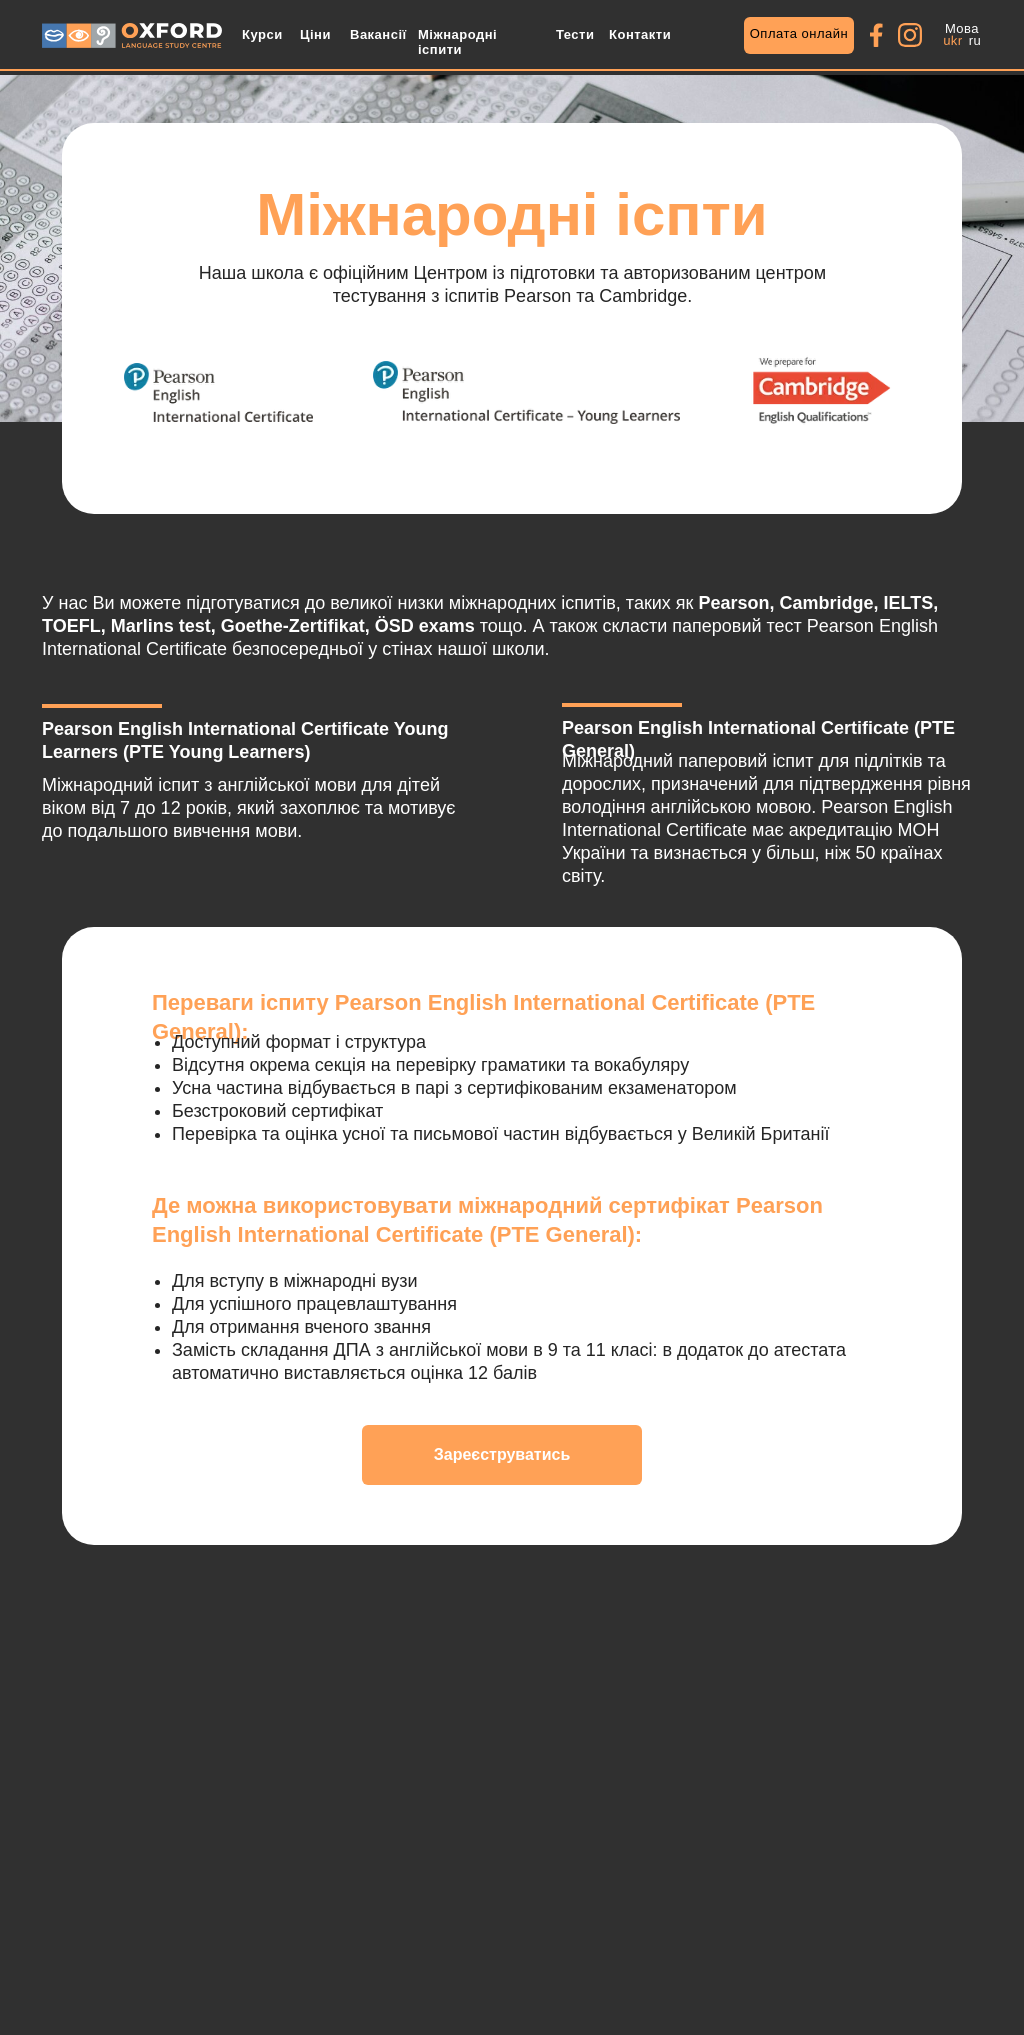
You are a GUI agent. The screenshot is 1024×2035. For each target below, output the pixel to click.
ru (975, 40)
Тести (575, 34)
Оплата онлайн (799, 33)
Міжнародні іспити (457, 42)
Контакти (640, 34)
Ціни (315, 34)
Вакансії (378, 34)
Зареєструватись (502, 1454)
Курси (262, 34)
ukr (953, 40)
